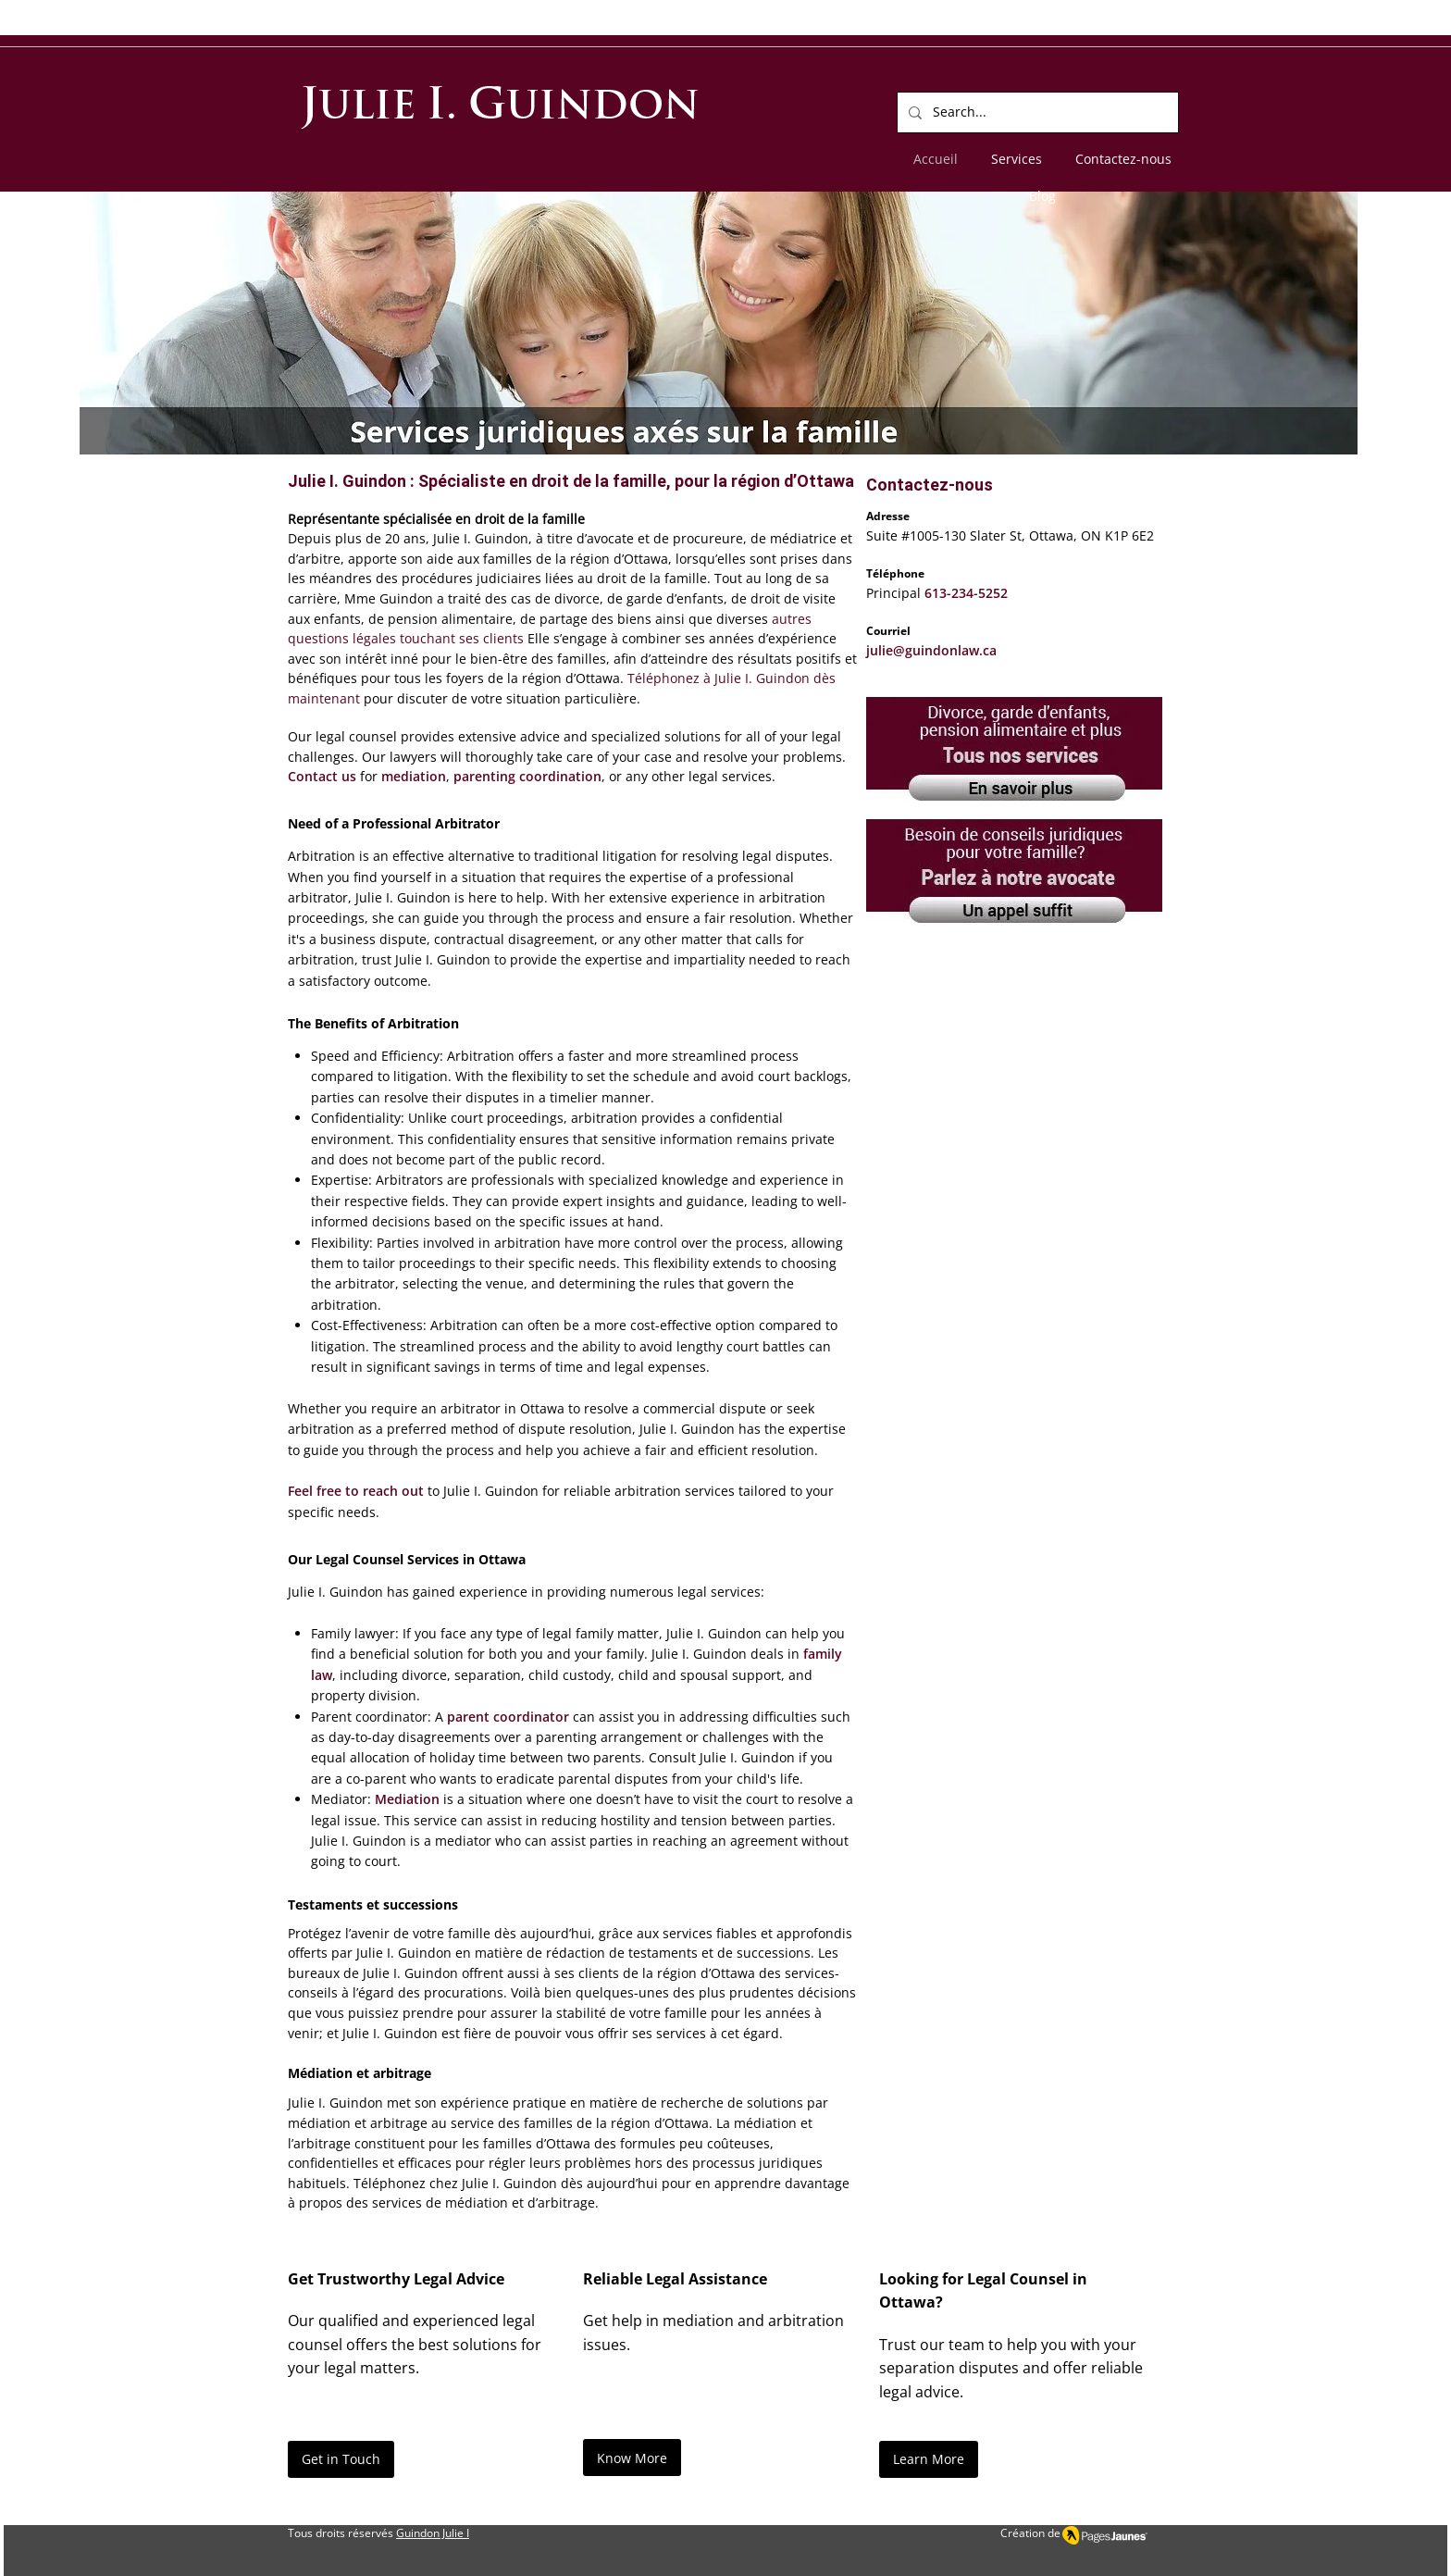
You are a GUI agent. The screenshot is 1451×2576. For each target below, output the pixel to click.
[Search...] (1036, 112)
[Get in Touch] (341, 2459)
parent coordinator (508, 1716)
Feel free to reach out (356, 1491)
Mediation (407, 1799)
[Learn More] (928, 2459)
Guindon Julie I (432, 2533)
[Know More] (632, 2457)
